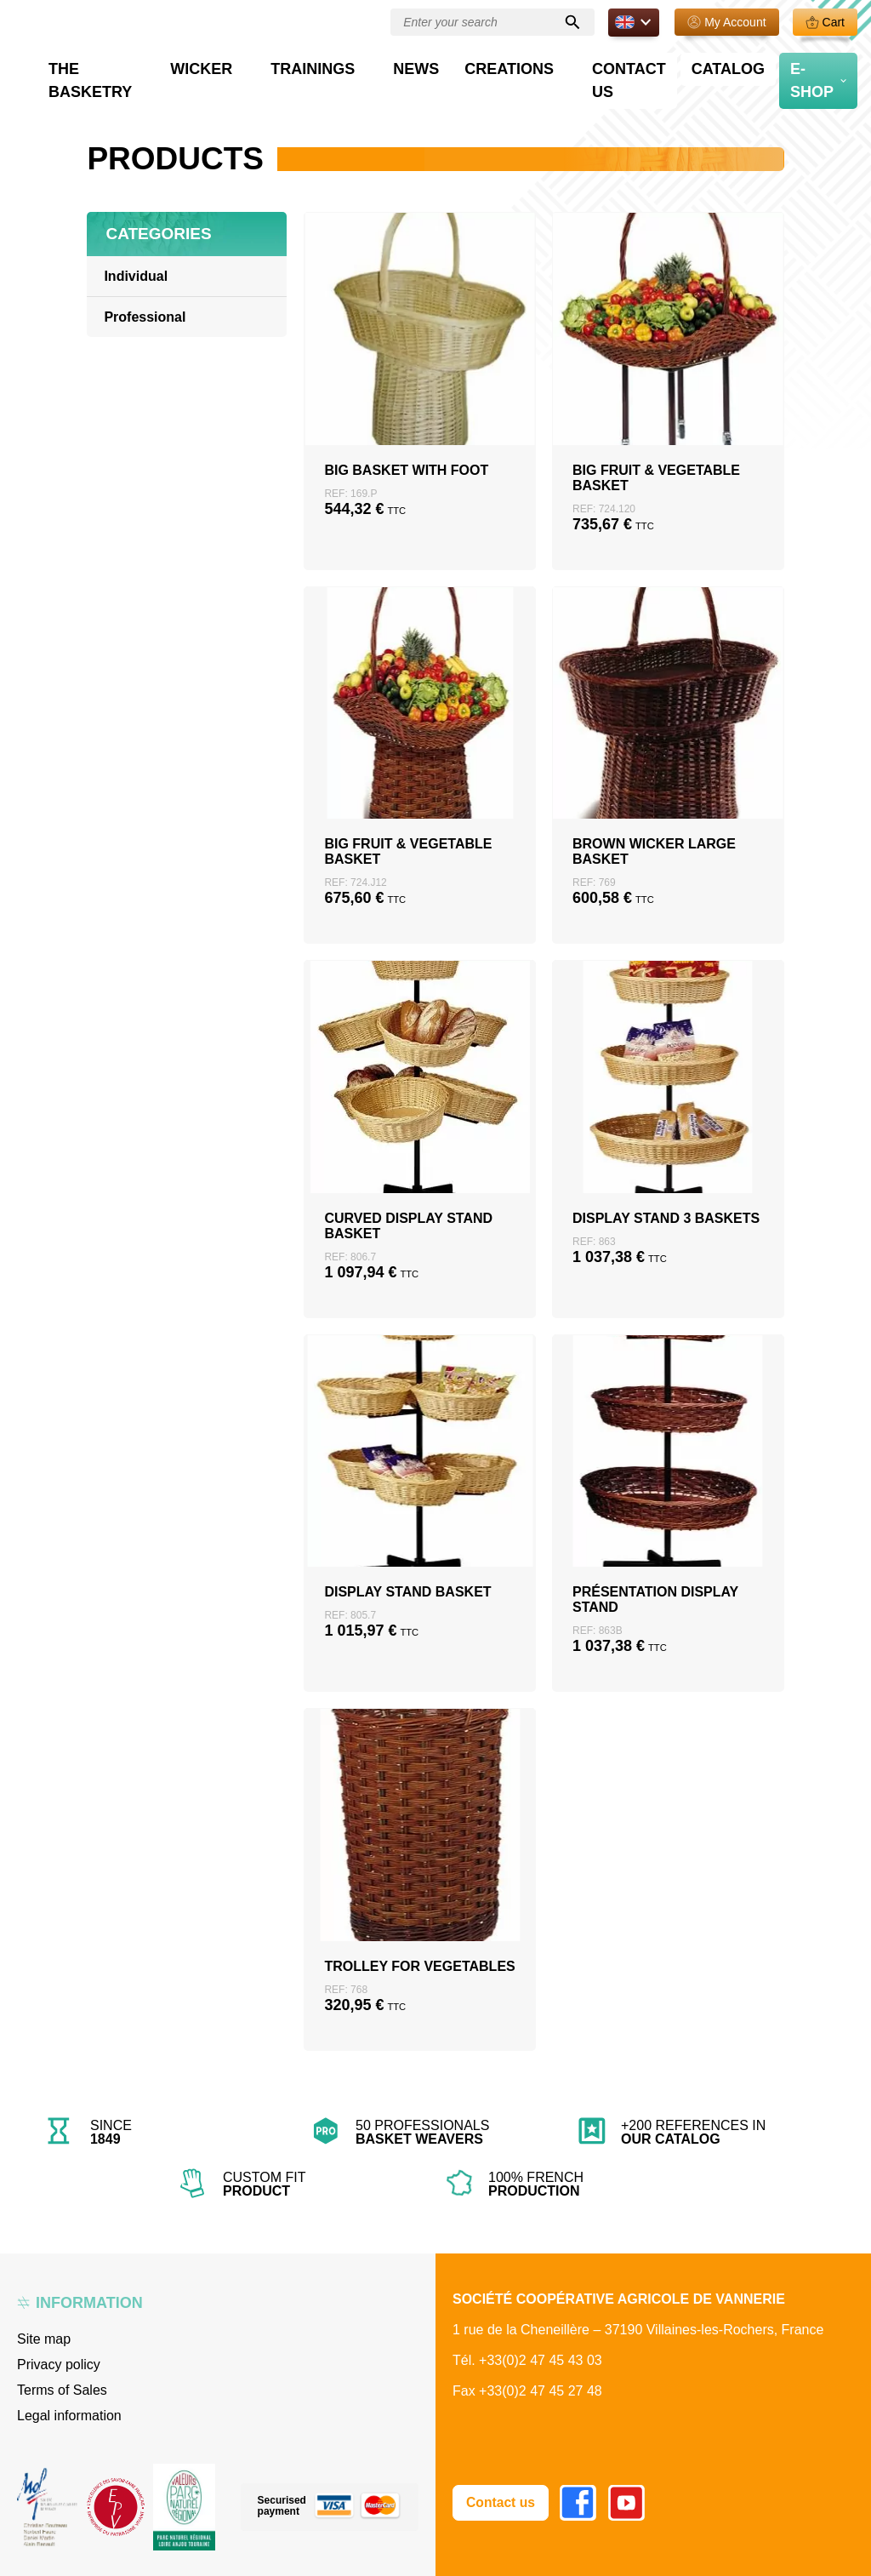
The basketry (224, 64)
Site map (44, 2339)
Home (103, 102)
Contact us (654, 64)
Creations (553, 64)
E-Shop (806, 64)
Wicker (322, 64)
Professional (166, 102)
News (486, 64)
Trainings (407, 64)
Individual (136, 276)
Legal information (69, 2415)
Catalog (737, 64)
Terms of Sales (62, 2390)
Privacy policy (58, 2364)
